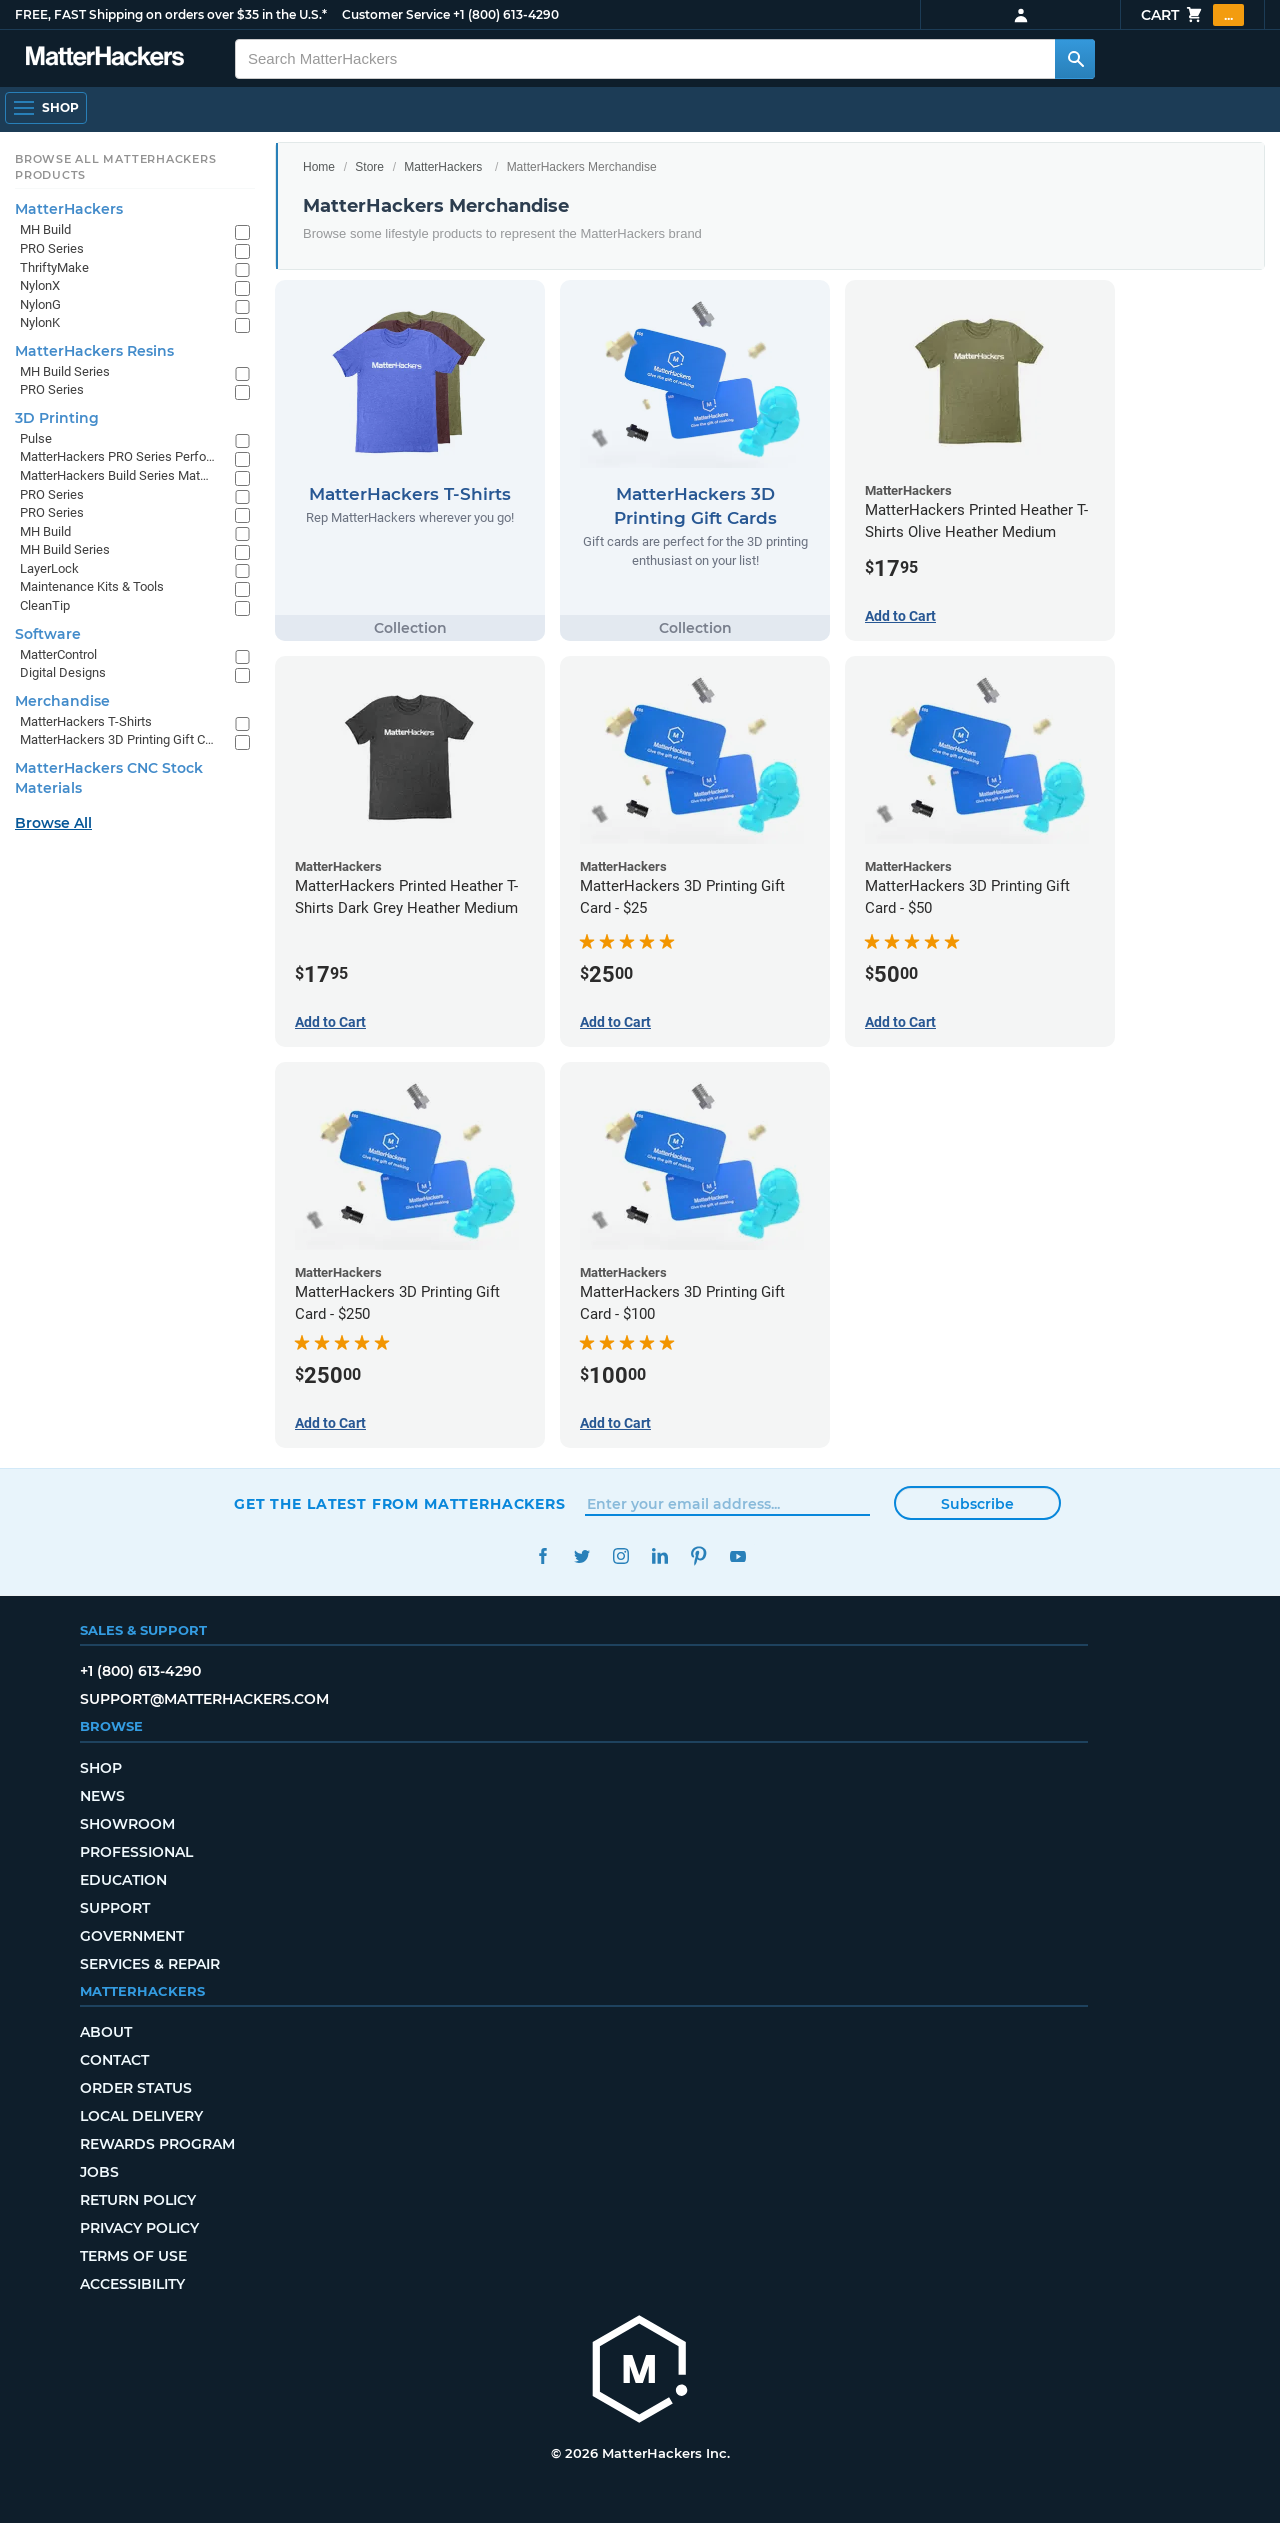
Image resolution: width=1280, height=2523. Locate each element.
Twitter (581, 1556)
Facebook (542, 1556)
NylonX (40, 285)
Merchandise (62, 701)
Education (123, 1880)
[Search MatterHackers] (1075, 59)
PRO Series (52, 248)
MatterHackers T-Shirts (86, 721)
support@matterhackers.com (204, 1699)
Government (132, 1936)
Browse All (53, 823)
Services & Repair (150, 1964)
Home (319, 167)
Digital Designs (63, 672)
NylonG (40, 304)
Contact (114, 2060)
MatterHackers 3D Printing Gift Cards (117, 739)
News (102, 1796)
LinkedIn (659, 1556)
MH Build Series (65, 371)
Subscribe (977, 1504)
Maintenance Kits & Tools (92, 586)
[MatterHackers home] (105, 58)
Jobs (99, 2172)
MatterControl (58, 654)
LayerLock (49, 568)
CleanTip (45, 605)
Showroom (127, 1824)
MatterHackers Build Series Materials (117, 475)
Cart (1192, 15)
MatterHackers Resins (94, 351)
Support (115, 1908)
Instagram (620, 1556)
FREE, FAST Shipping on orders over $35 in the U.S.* (171, 14)
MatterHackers (443, 167)
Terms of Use (133, 2256)
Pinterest (698, 1556)
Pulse (36, 438)
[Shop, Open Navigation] (46, 108)
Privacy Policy (139, 2228)
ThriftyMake (54, 267)
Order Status (136, 2088)
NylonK (40, 322)
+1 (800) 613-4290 (506, 14)
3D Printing (57, 418)
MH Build (45, 229)
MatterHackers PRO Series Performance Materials (117, 456)
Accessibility (132, 2284)
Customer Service (396, 14)
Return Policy (138, 2200)
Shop (101, 1768)
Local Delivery (141, 2116)
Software (48, 634)
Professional (136, 1852)
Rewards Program (157, 2144)
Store (369, 167)
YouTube (737, 1556)
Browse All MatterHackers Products (115, 167)
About (106, 2032)
